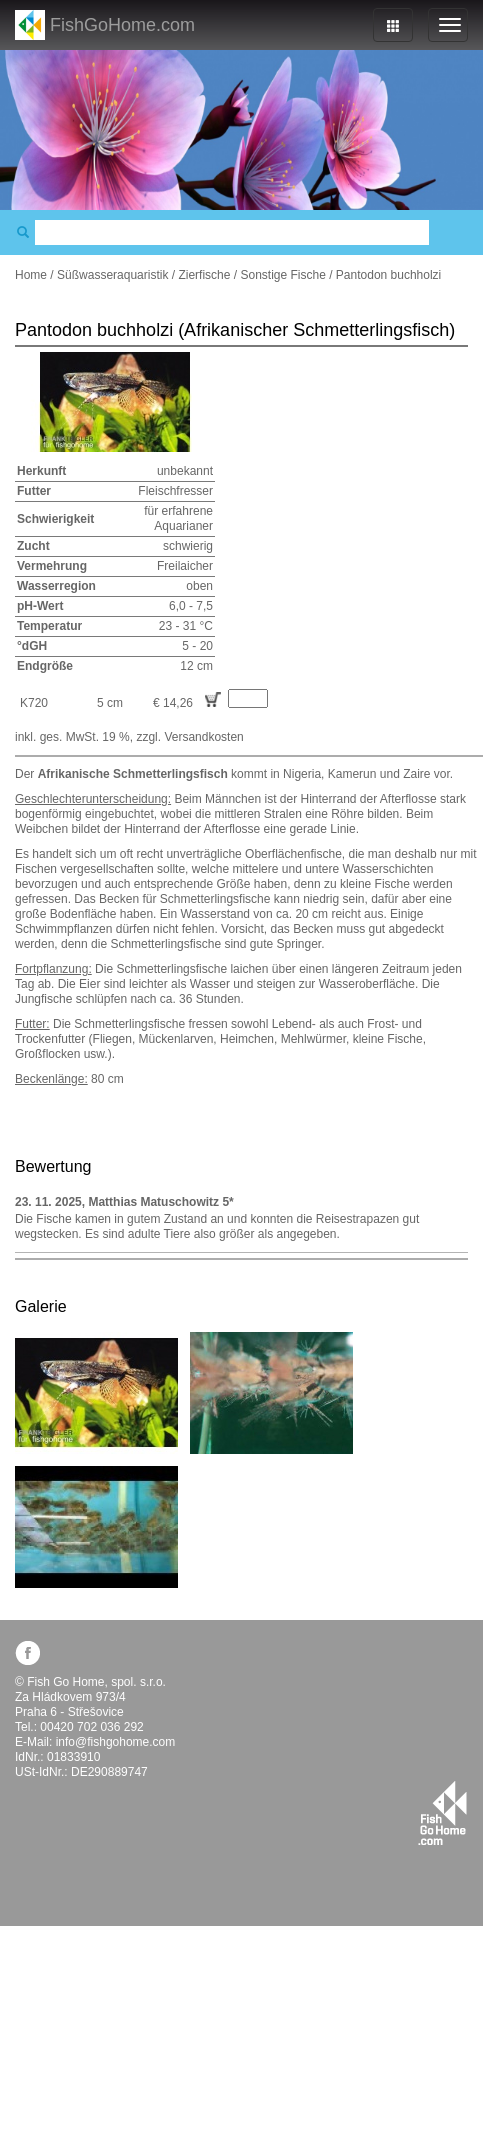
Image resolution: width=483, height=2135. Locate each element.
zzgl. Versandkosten (189, 737)
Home (31, 275)
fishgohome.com (442, 1813)
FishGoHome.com (122, 25)
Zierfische (204, 275)
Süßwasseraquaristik (112, 275)
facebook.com (27, 1652)
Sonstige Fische (282, 275)
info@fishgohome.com (116, 1742)
